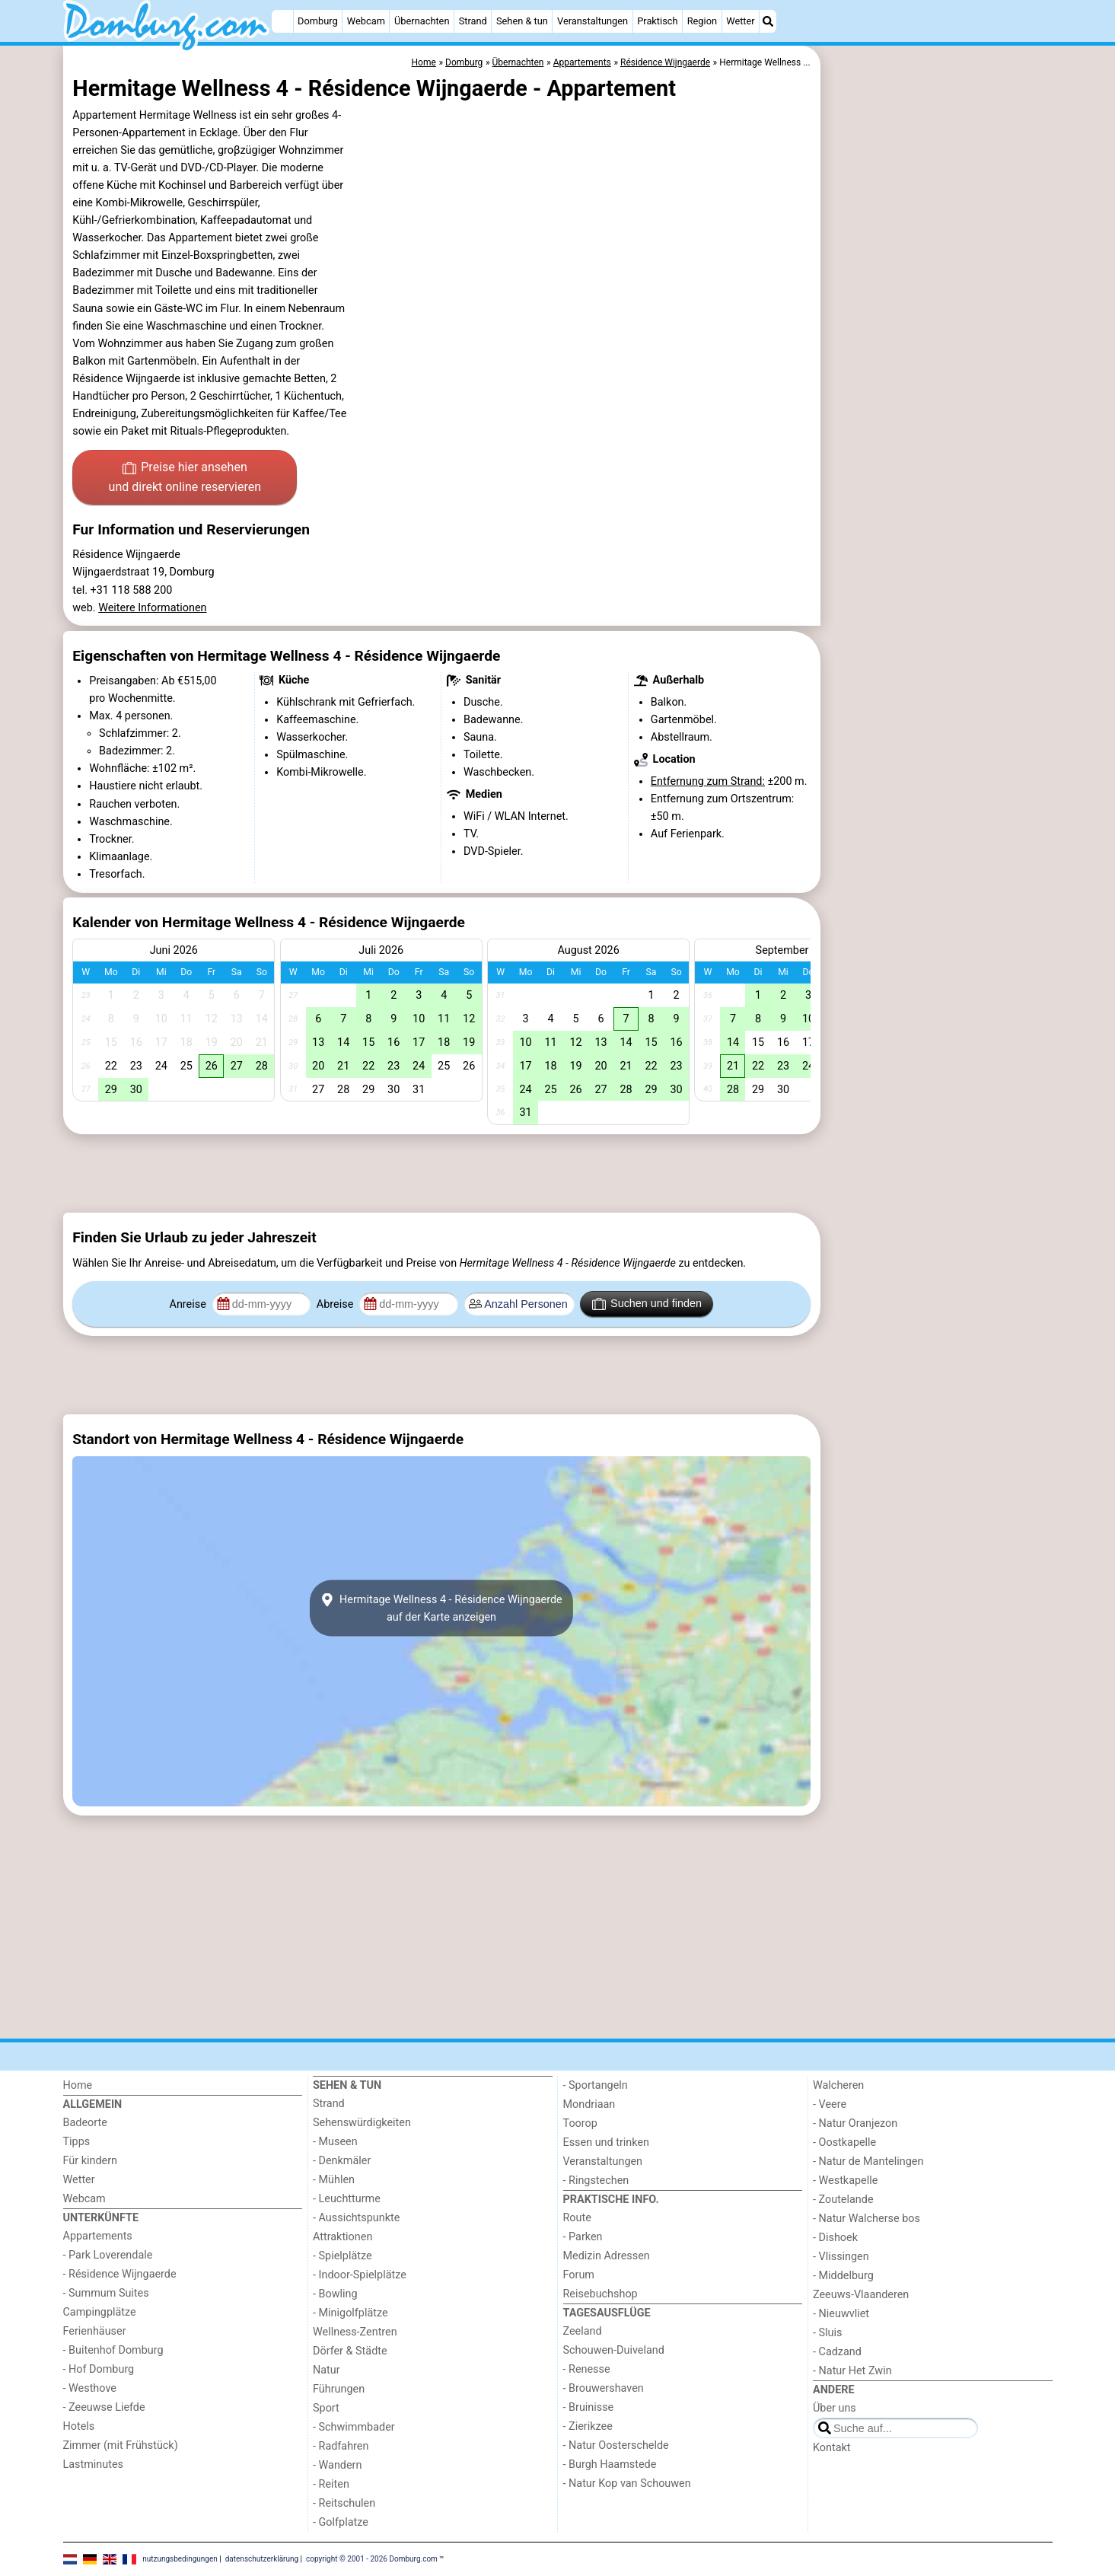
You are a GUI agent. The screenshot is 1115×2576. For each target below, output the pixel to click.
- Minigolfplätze (350, 2313)
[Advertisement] (938, 395)
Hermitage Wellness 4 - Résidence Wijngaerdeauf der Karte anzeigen (441, 1608)
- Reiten (331, 2484)
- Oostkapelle (844, 2142)
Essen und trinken (606, 2142)
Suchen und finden (647, 1304)
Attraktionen (342, 2236)
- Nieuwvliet (841, 2313)
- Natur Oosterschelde (616, 2445)
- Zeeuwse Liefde (104, 2407)
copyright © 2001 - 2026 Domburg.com (372, 2558)
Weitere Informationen (152, 607)
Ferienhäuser (94, 2331)
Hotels (79, 2426)
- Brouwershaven (603, 2388)
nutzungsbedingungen (180, 2558)
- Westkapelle (845, 2180)
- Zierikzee (588, 2426)
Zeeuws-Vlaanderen (861, 2294)
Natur (326, 2370)
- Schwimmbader (354, 2427)
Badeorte (85, 2122)
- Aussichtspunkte (356, 2217)
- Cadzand (837, 2351)
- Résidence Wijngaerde (120, 2274)
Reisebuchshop (600, 2293)
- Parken (583, 2236)
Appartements (97, 2236)
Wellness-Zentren (355, 2332)
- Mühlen (334, 2179)
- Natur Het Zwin (852, 2370)
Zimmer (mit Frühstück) (120, 2445)
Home (78, 2085)
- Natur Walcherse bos (866, 2218)
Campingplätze (99, 2312)
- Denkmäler (342, 2160)
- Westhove (89, 2388)
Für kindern (90, 2160)
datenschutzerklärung (261, 2558)
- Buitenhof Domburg (113, 2350)
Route (577, 2217)
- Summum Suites (106, 2293)
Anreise (189, 1304)
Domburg (318, 21)
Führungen (339, 2389)
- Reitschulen (344, 2503)
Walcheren (838, 2085)
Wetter (740, 21)
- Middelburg (843, 2275)
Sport (326, 2408)
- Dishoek (835, 2237)
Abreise (336, 1304)
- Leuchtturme (347, 2198)
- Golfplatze (340, 2522)
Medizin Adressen (606, 2255)
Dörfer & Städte (350, 2351)
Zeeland (582, 2331)
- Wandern (337, 2465)
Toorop (580, 2123)
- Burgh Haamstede (610, 2464)
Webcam (366, 21)
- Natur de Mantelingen (868, 2161)
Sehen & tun (522, 21)
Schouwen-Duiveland (613, 2350)
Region (702, 21)
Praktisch (657, 21)
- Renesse (586, 2369)
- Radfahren (340, 2446)
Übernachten (421, 21)
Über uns (834, 2408)
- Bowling (335, 2293)
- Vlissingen (841, 2256)
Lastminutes (93, 2464)
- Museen (335, 2141)
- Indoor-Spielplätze (359, 2274)
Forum (578, 2274)
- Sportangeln (595, 2085)
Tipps (77, 2141)
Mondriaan (589, 2104)
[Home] (282, 21)
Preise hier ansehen (185, 478)
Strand (473, 21)
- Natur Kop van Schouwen (627, 2483)
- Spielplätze (342, 2255)
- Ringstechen (596, 2180)
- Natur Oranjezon (855, 2123)
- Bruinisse (588, 2407)
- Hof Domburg (99, 2369)
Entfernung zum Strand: (708, 781)
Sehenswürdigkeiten (362, 2122)
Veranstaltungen (592, 21)
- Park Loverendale (108, 2255)
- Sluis (827, 2332)
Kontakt (832, 2447)
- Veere (829, 2104)
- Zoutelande (843, 2199)
